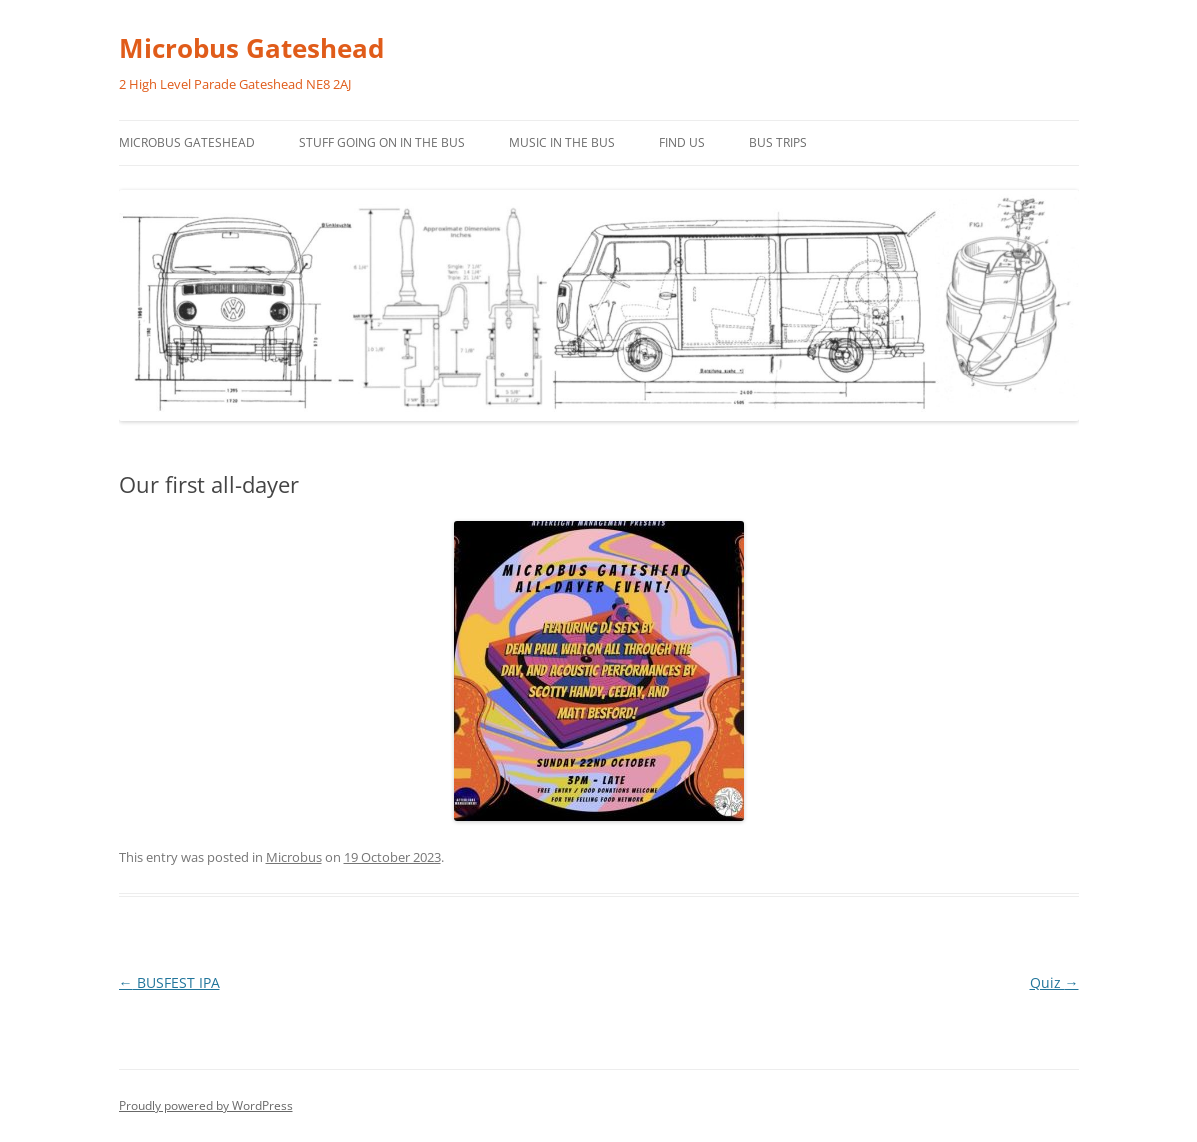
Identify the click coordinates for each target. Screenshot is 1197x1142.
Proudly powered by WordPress (206, 1105)
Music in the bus (562, 142)
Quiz (1054, 982)
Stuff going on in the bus (382, 142)
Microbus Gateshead (251, 48)
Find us (682, 142)
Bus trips (778, 142)
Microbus (294, 857)
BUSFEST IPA (169, 982)
